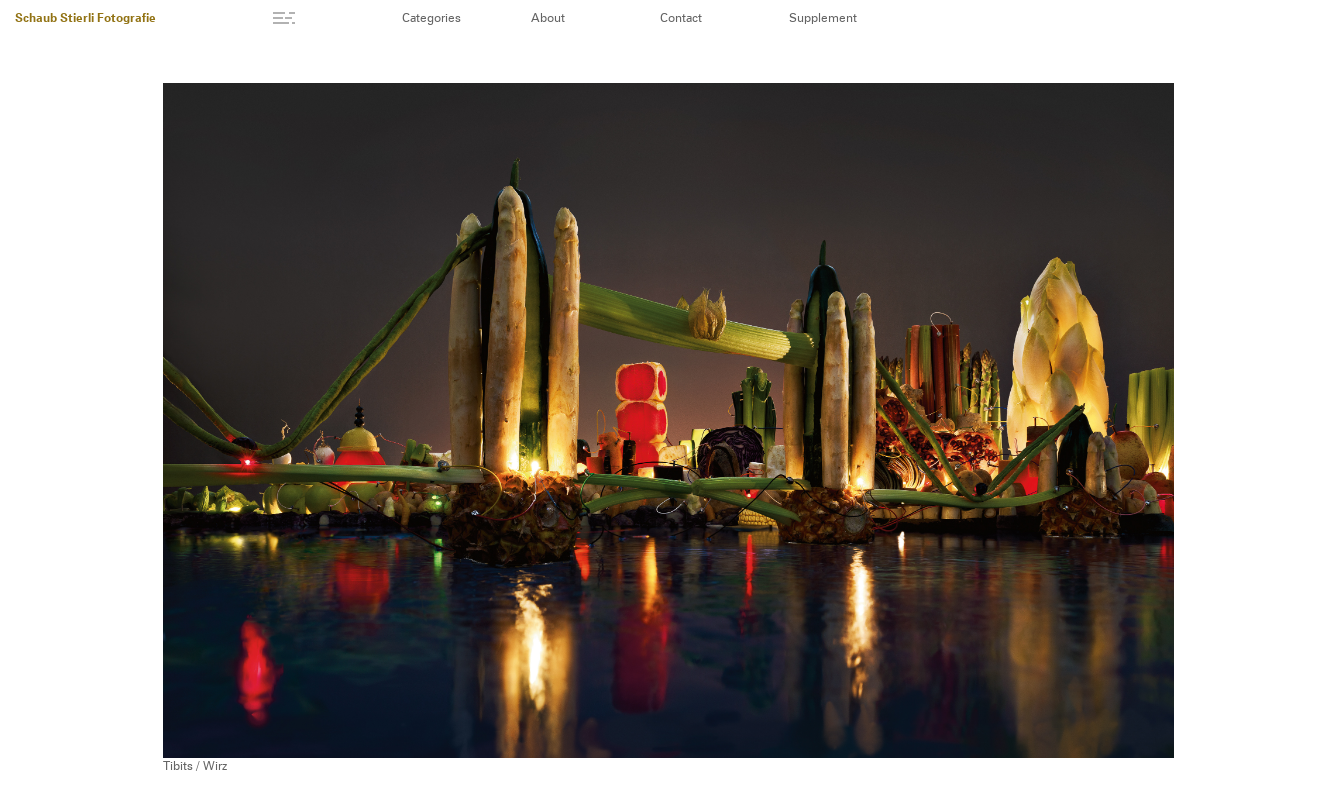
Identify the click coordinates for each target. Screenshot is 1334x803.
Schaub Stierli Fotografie (85, 19)
